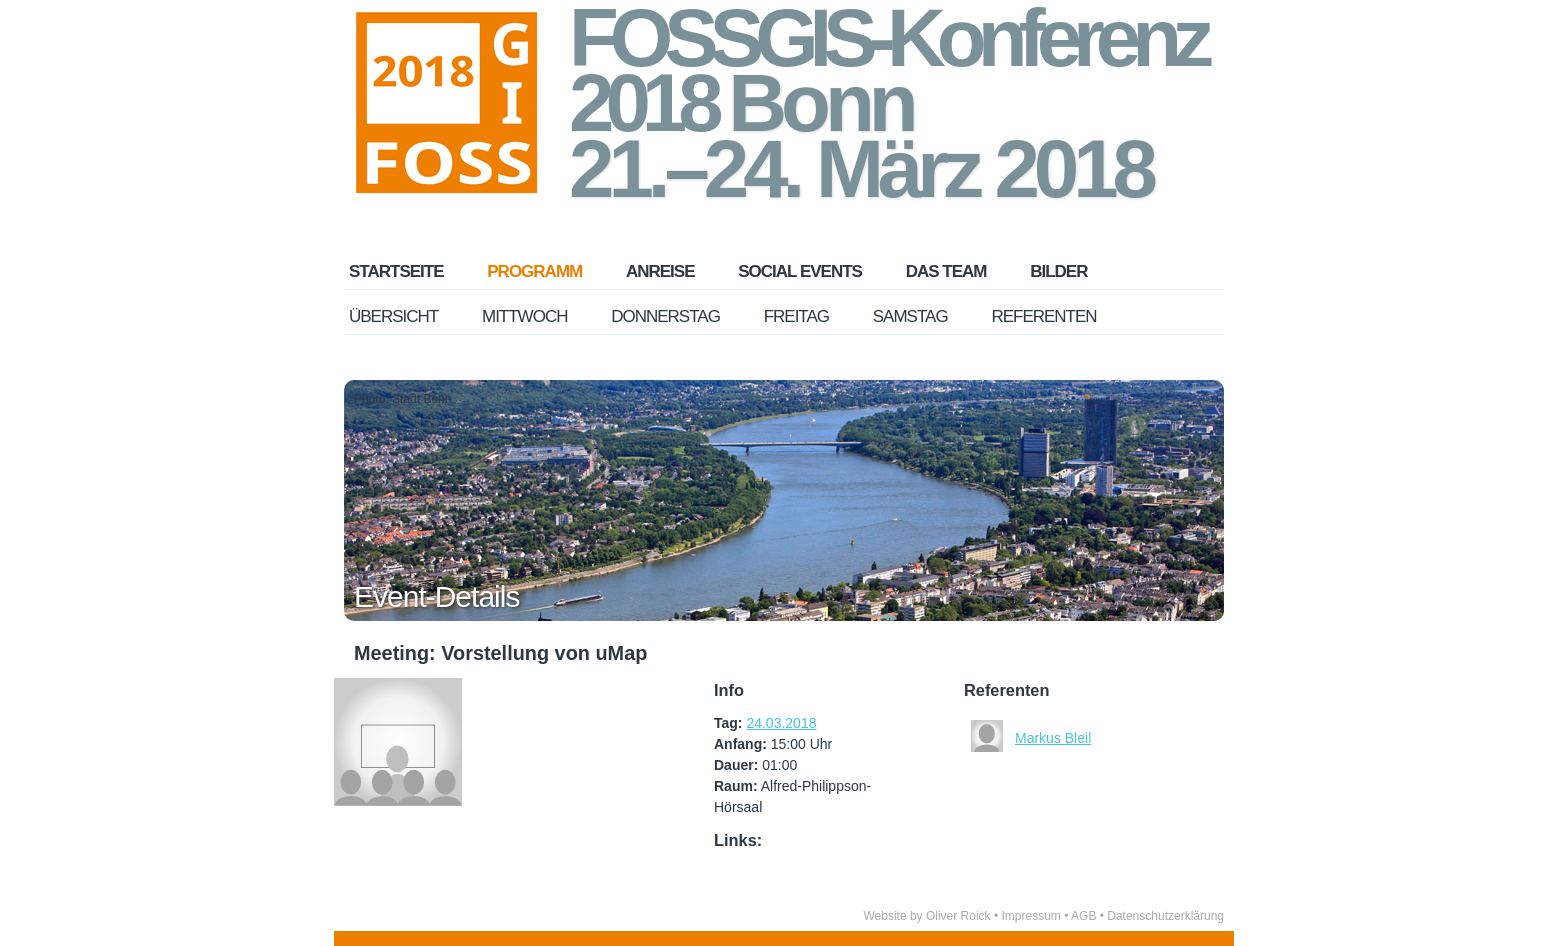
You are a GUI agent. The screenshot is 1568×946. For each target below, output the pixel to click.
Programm (534, 271)
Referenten (1043, 316)
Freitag (796, 316)
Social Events (800, 271)
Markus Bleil (1053, 738)
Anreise (660, 271)
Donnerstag (665, 316)
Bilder (1058, 271)
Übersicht (393, 316)
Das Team (946, 271)
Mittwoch (524, 316)
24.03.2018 (781, 723)
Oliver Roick (958, 916)
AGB (1083, 916)
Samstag (910, 316)
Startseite (396, 271)
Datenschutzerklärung (1165, 916)
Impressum (1030, 916)
